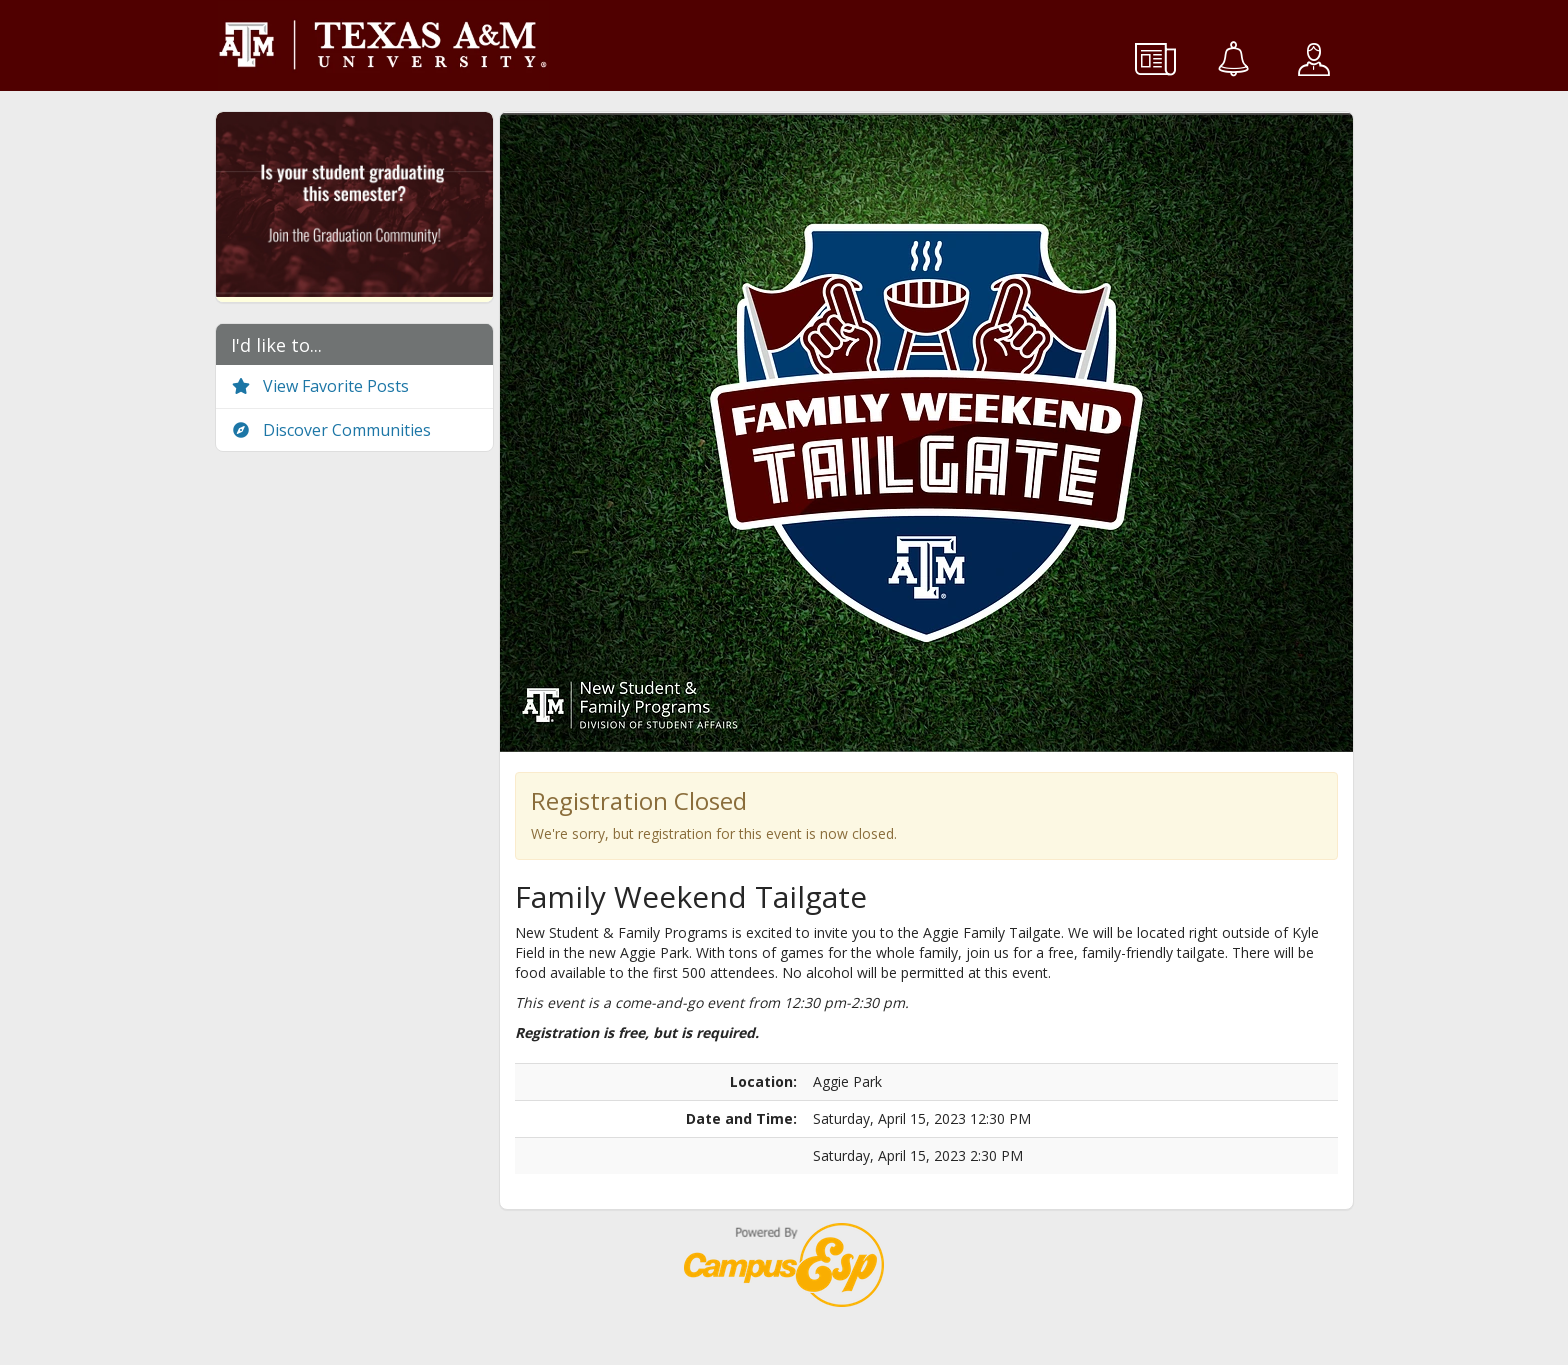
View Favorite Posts (320, 386)
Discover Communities (331, 430)
